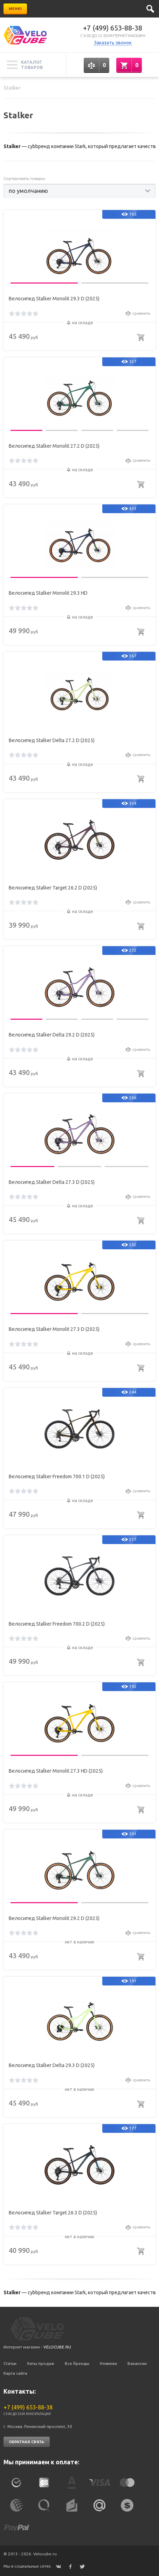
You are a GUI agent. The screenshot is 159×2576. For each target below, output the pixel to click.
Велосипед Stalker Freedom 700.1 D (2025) (57, 1476)
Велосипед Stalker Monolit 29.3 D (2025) (54, 298)
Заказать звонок (113, 43)
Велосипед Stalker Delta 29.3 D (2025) (52, 2065)
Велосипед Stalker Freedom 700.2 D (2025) (57, 1624)
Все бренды (77, 2363)
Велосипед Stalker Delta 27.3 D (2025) (52, 1182)
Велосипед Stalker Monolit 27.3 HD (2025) (56, 1771)
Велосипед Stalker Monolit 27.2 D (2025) (54, 446)
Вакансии (137, 2363)
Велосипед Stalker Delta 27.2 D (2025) (52, 740)
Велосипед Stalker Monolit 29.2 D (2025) (54, 1918)
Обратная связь (26, 2442)
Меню (15, 9)
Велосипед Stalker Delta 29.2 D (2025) (52, 1035)
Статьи (10, 2363)
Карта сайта (15, 2373)
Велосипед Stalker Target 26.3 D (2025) (53, 2212)
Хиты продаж (40, 2363)
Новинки (108, 2363)
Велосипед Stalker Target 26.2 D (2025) (53, 888)
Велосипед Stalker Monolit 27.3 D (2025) (54, 1329)
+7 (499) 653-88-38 (112, 28)
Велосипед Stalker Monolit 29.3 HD (48, 593)
